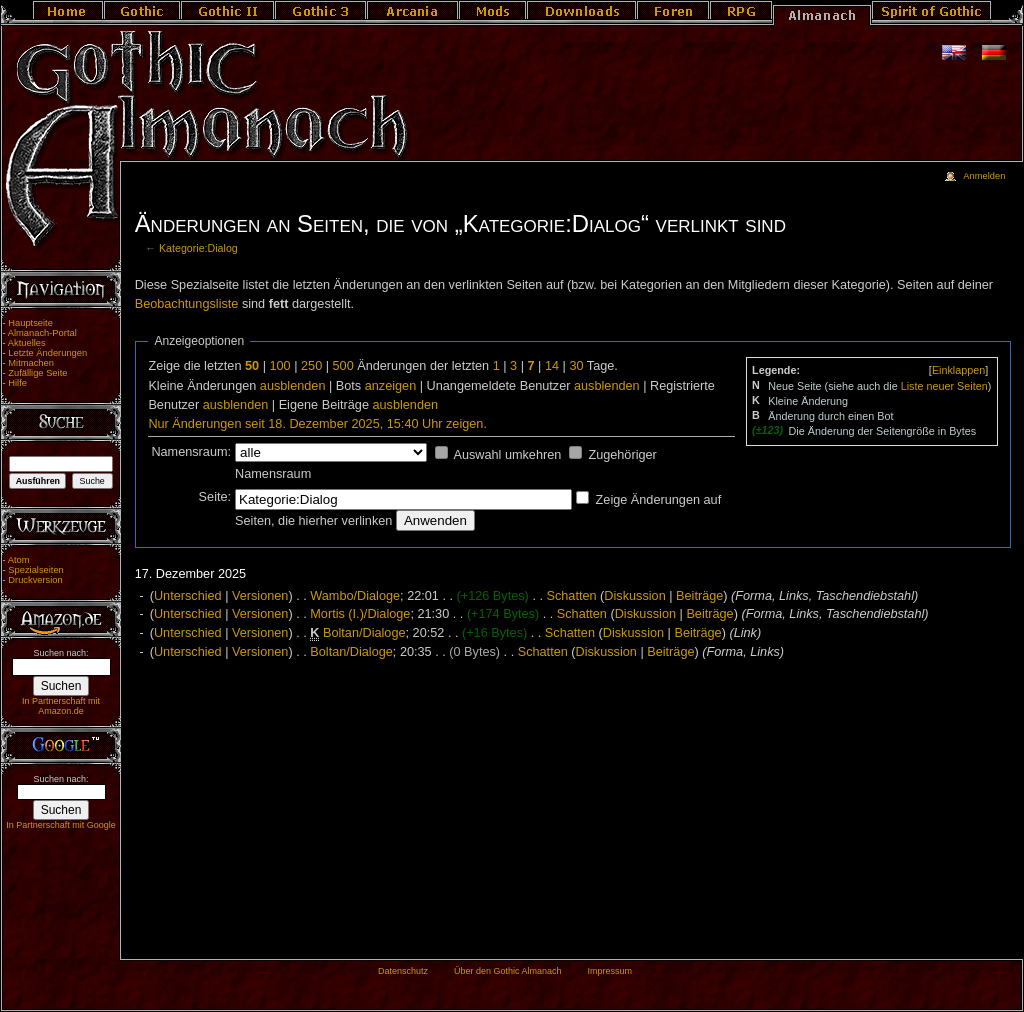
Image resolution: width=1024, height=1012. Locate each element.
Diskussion (634, 596)
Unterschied (188, 596)
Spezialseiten (36, 570)
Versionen (260, 596)
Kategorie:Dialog (198, 248)
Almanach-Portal (42, 333)
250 (311, 366)
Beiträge (699, 596)
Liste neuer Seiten (944, 386)
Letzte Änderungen (47, 353)
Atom (19, 560)
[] (958, 370)
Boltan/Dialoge (364, 633)
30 (576, 366)
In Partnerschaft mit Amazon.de (61, 706)
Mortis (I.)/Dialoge (360, 614)
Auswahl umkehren (507, 455)
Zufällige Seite (37, 373)
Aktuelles (27, 343)
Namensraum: (191, 452)
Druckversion (35, 580)
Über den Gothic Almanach (508, 971)
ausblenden (293, 386)
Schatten (571, 596)
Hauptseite (30, 323)
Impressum (609, 971)
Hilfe (17, 383)
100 (279, 366)
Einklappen (958, 370)
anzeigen (391, 386)
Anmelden (984, 176)
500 (343, 366)
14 (552, 366)
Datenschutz (403, 971)
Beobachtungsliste (187, 304)
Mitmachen (31, 363)
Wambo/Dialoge (355, 596)
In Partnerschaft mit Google (61, 825)
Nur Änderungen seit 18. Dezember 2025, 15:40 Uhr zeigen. (317, 424)
